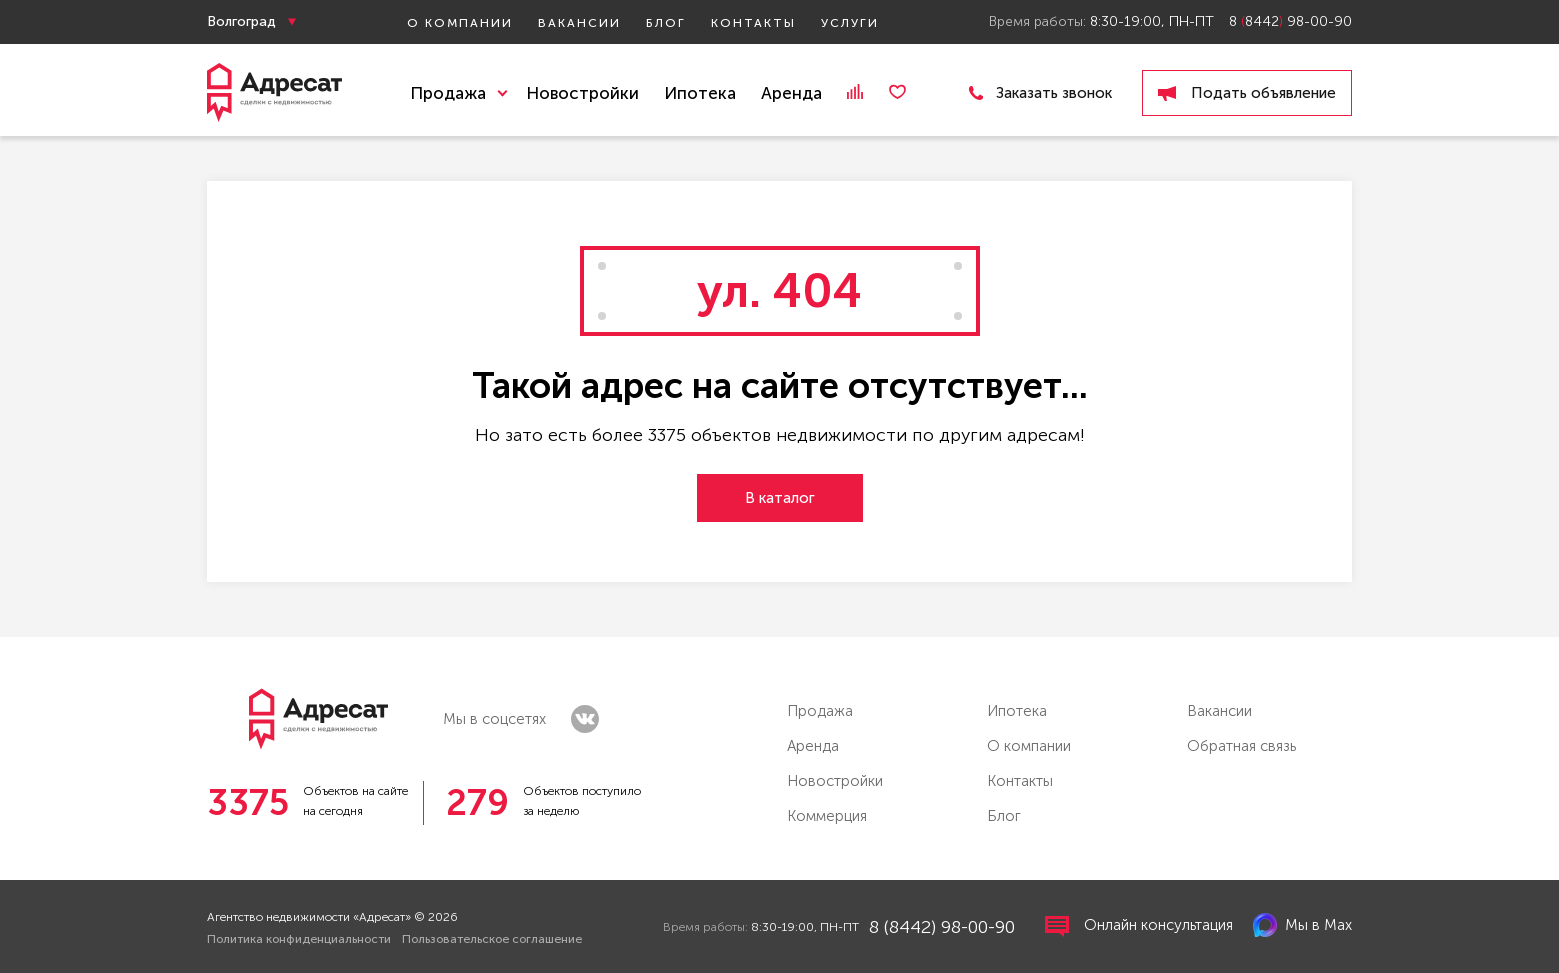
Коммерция (827, 816)
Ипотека (700, 93)
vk (585, 719)
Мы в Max (1302, 925)
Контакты (753, 23)
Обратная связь (1241, 746)
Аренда (791, 93)
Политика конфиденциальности (299, 939)
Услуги (850, 23)
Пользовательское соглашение (492, 939)
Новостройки (582, 93)
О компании (460, 23)
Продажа (820, 711)
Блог (666, 23)
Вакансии (579, 23)
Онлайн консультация (1139, 926)
